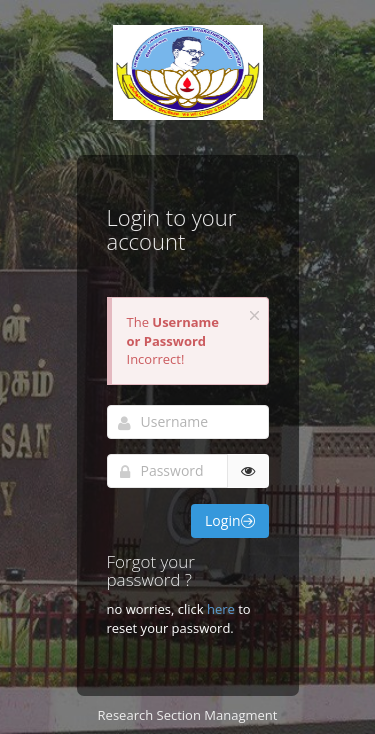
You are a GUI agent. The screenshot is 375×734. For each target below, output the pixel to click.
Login (229, 520)
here (222, 609)
